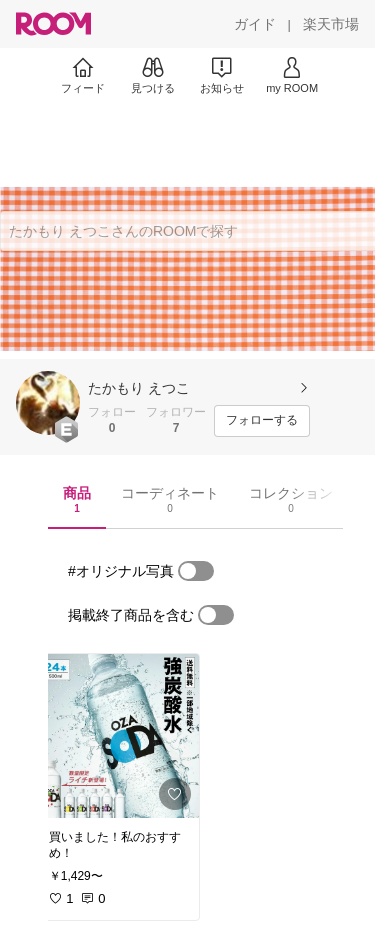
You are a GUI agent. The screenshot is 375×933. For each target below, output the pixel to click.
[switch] (196, 571)
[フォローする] (262, 421)
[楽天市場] (331, 24)
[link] (118, 736)
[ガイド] (255, 24)
